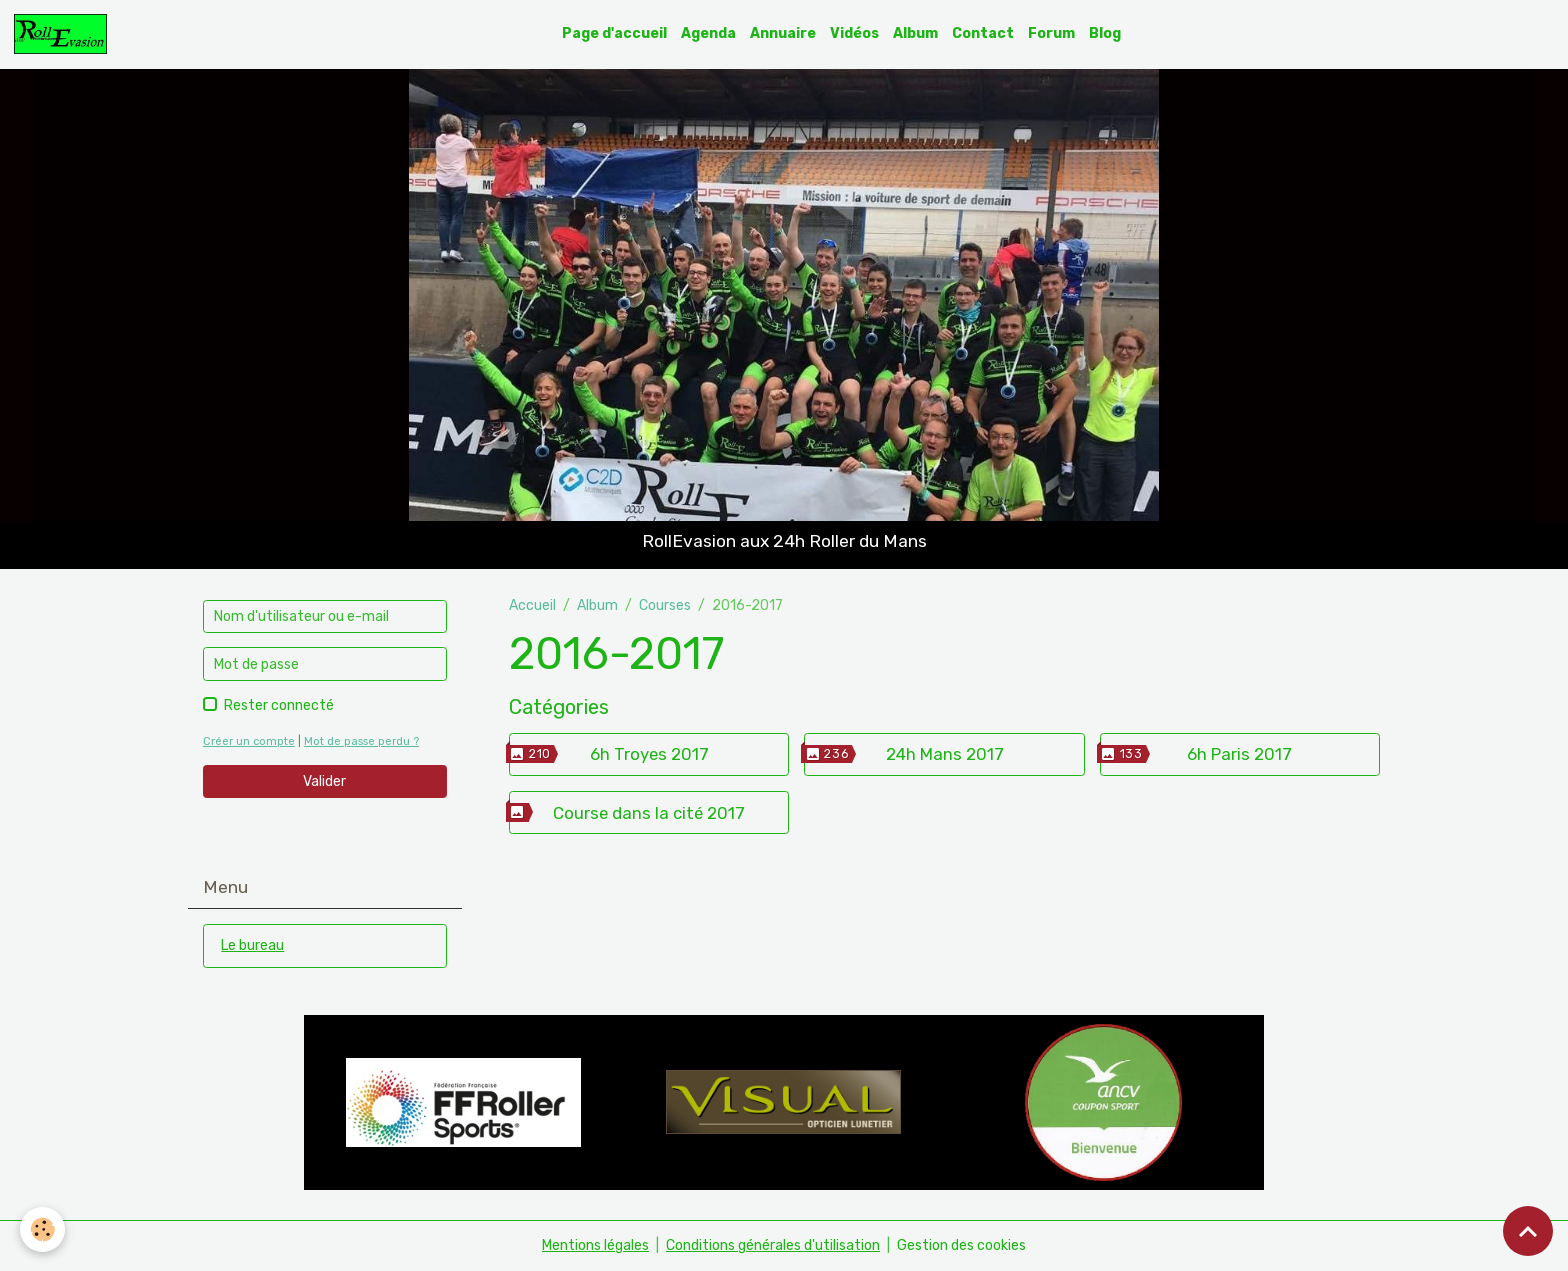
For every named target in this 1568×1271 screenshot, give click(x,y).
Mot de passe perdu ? (361, 741)
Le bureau (252, 945)
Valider (324, 781)
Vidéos (854, 33)
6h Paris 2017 (1239, 754)
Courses (665, 605)
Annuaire (783, 33)
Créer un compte (249, 741)
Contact (983, 33)
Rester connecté (279, 705)
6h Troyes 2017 (649, 754)
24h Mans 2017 (945, 754)
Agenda (708, 33)
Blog (1105, 33)
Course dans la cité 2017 (649, 813)
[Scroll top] (1528, 1231)
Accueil (532, 605)
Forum (1051, 33)
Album (915, 33)
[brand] (64, 34)
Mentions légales (595, 1245)
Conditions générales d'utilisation (773, 1245)
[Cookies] (42, 1229)
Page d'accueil (614, 33)
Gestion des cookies (961, 1245)
